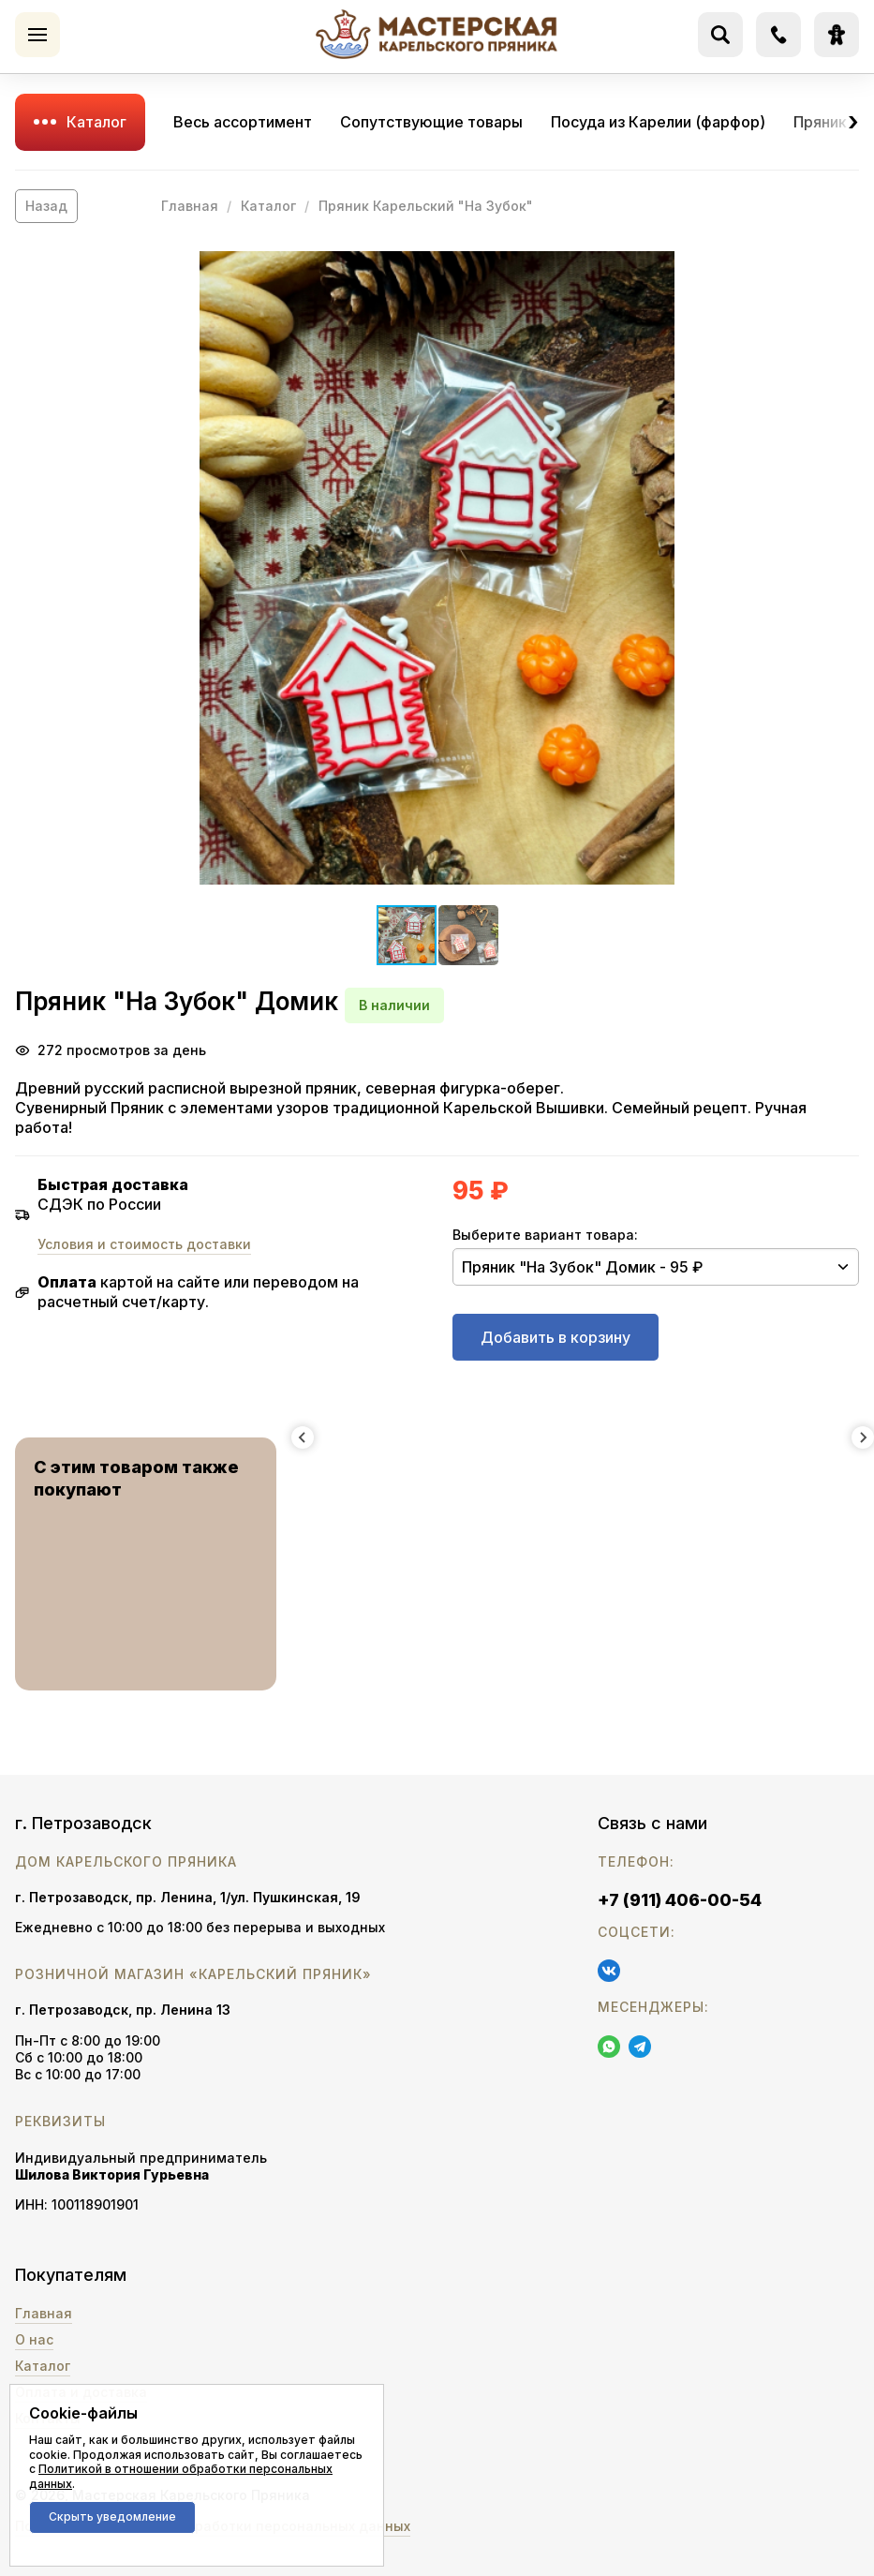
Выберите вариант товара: (545, 1235)
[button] (437, 568)
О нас (34, 2339)
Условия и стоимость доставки (144, 1244)
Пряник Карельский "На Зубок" (425, 206)
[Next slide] (863, 1437)
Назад (46, 206)
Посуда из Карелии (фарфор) (658, 121)
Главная (189, 206)
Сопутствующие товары (431, 121)
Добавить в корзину (555, 1337)
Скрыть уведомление (112, 2516)
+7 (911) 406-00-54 (680, 1900)
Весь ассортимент (242, 121)
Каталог (96, 121)
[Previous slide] (302, 1437)
